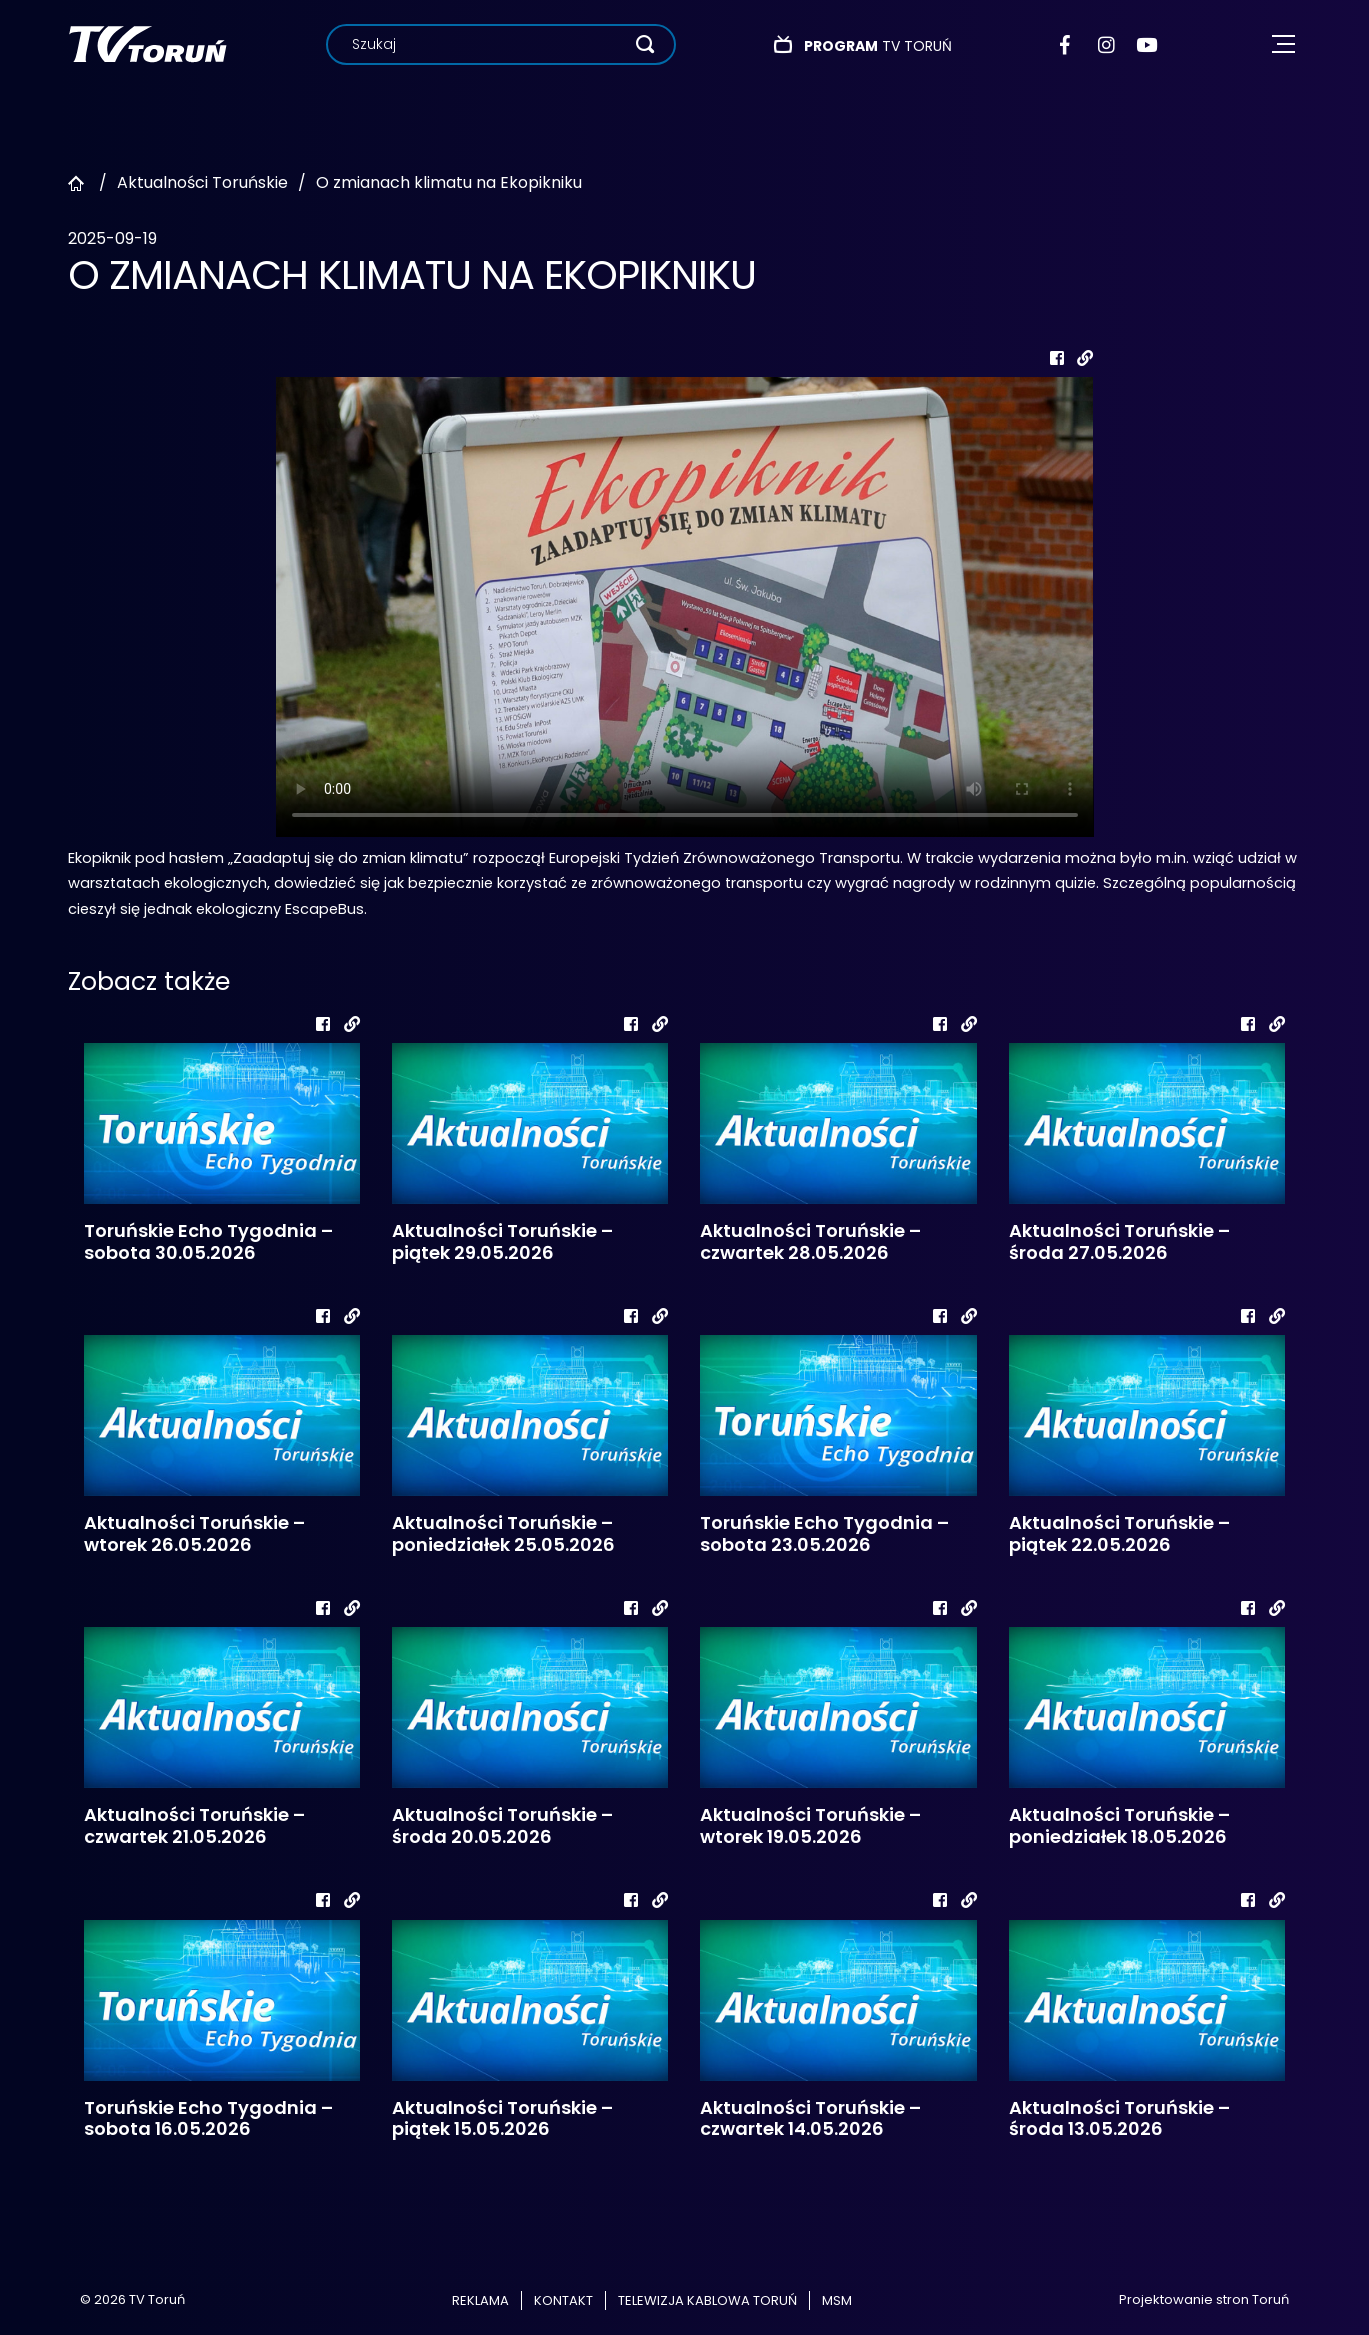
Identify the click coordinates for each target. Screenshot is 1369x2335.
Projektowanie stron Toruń (1204, 2299)
